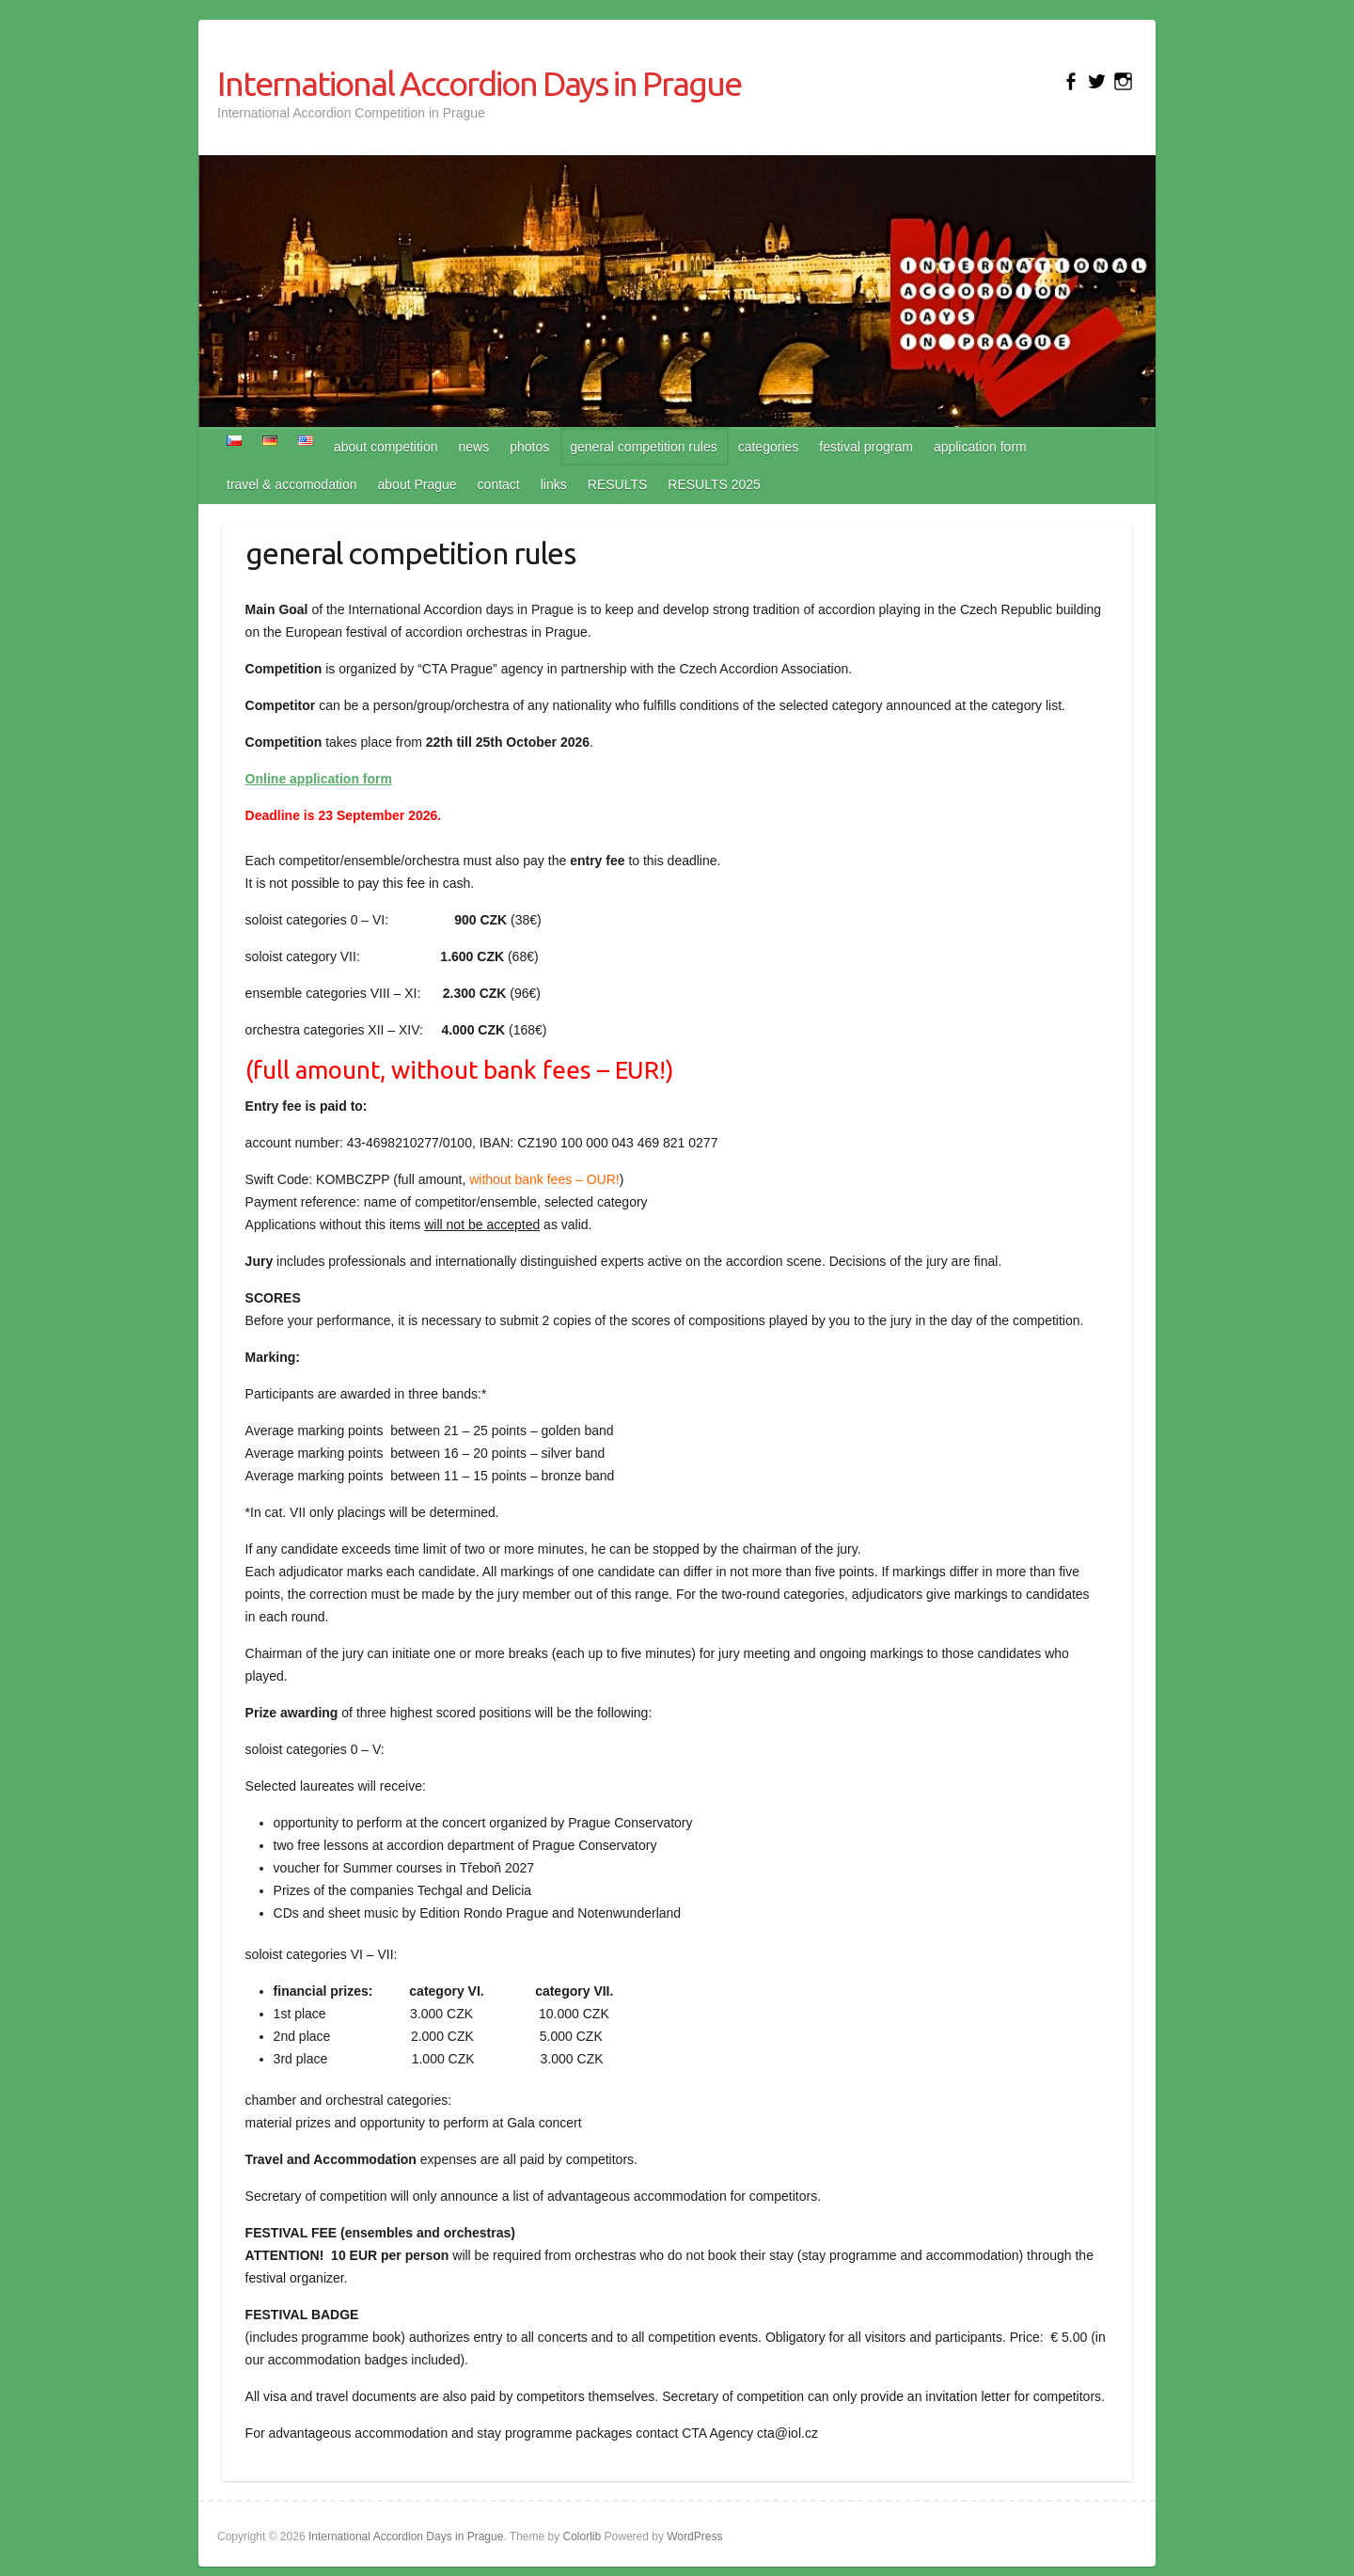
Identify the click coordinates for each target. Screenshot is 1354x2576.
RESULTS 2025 (714, 484)
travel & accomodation (292, 484)
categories (768, 446)
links (554, 484)
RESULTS (618, 484)
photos (529, 446)
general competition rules (643, 446)
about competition (386, 446)
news (474, 446)
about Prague (417, 484)
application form (980, 446)
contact (499, 484)
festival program (866, 446)
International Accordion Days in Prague (479, 83)
